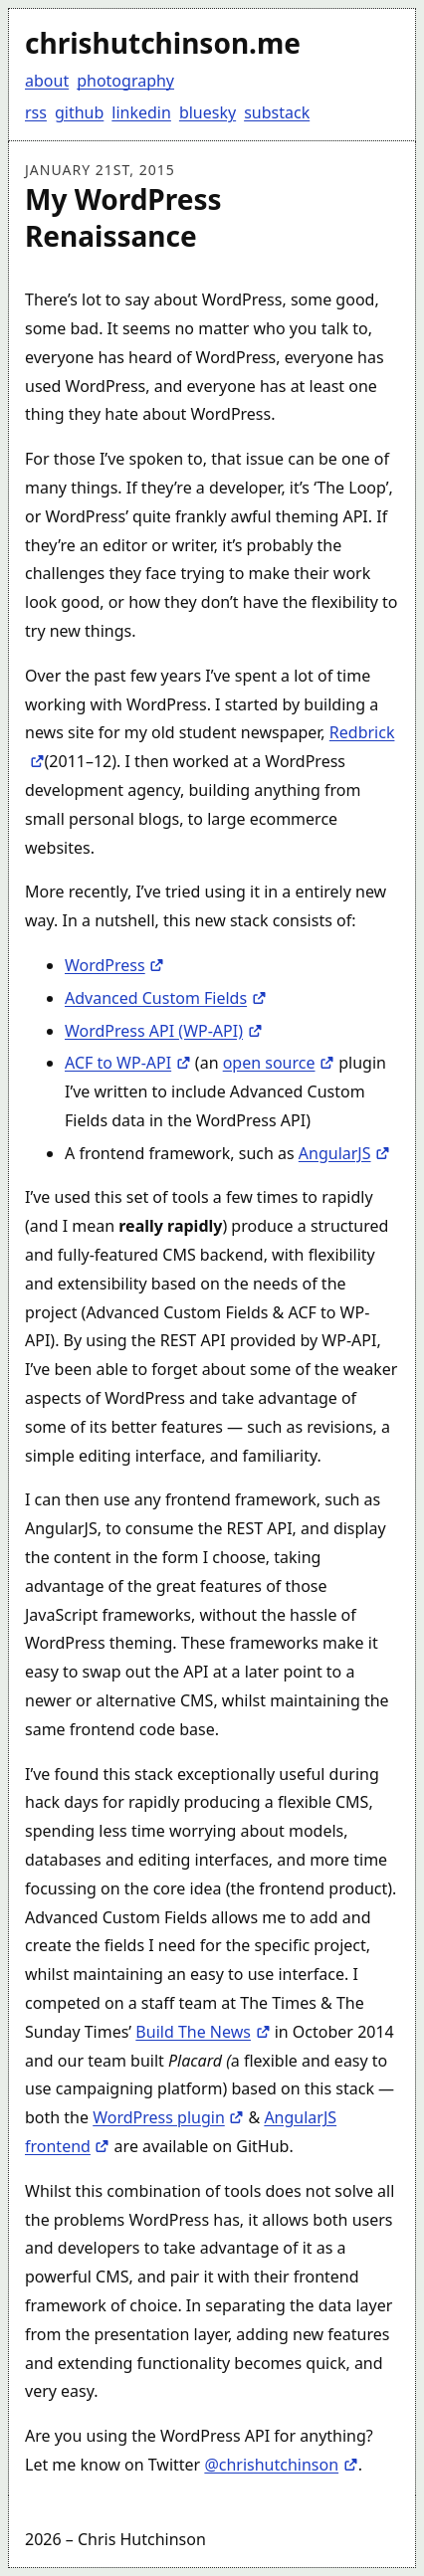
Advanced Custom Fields (166, 998)
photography (125, 81)
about (47, 81)
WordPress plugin (168, 2117)
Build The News (202, 2032)
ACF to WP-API (128, 1063)
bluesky (207, 112)
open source (278, 1063)
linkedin (141, 112)
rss (36, 112)
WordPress (114, 965)
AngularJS (344, 1153)
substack (277, 112)
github (79, 112)
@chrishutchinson (280, 2465)
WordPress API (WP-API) (164, 1031)
